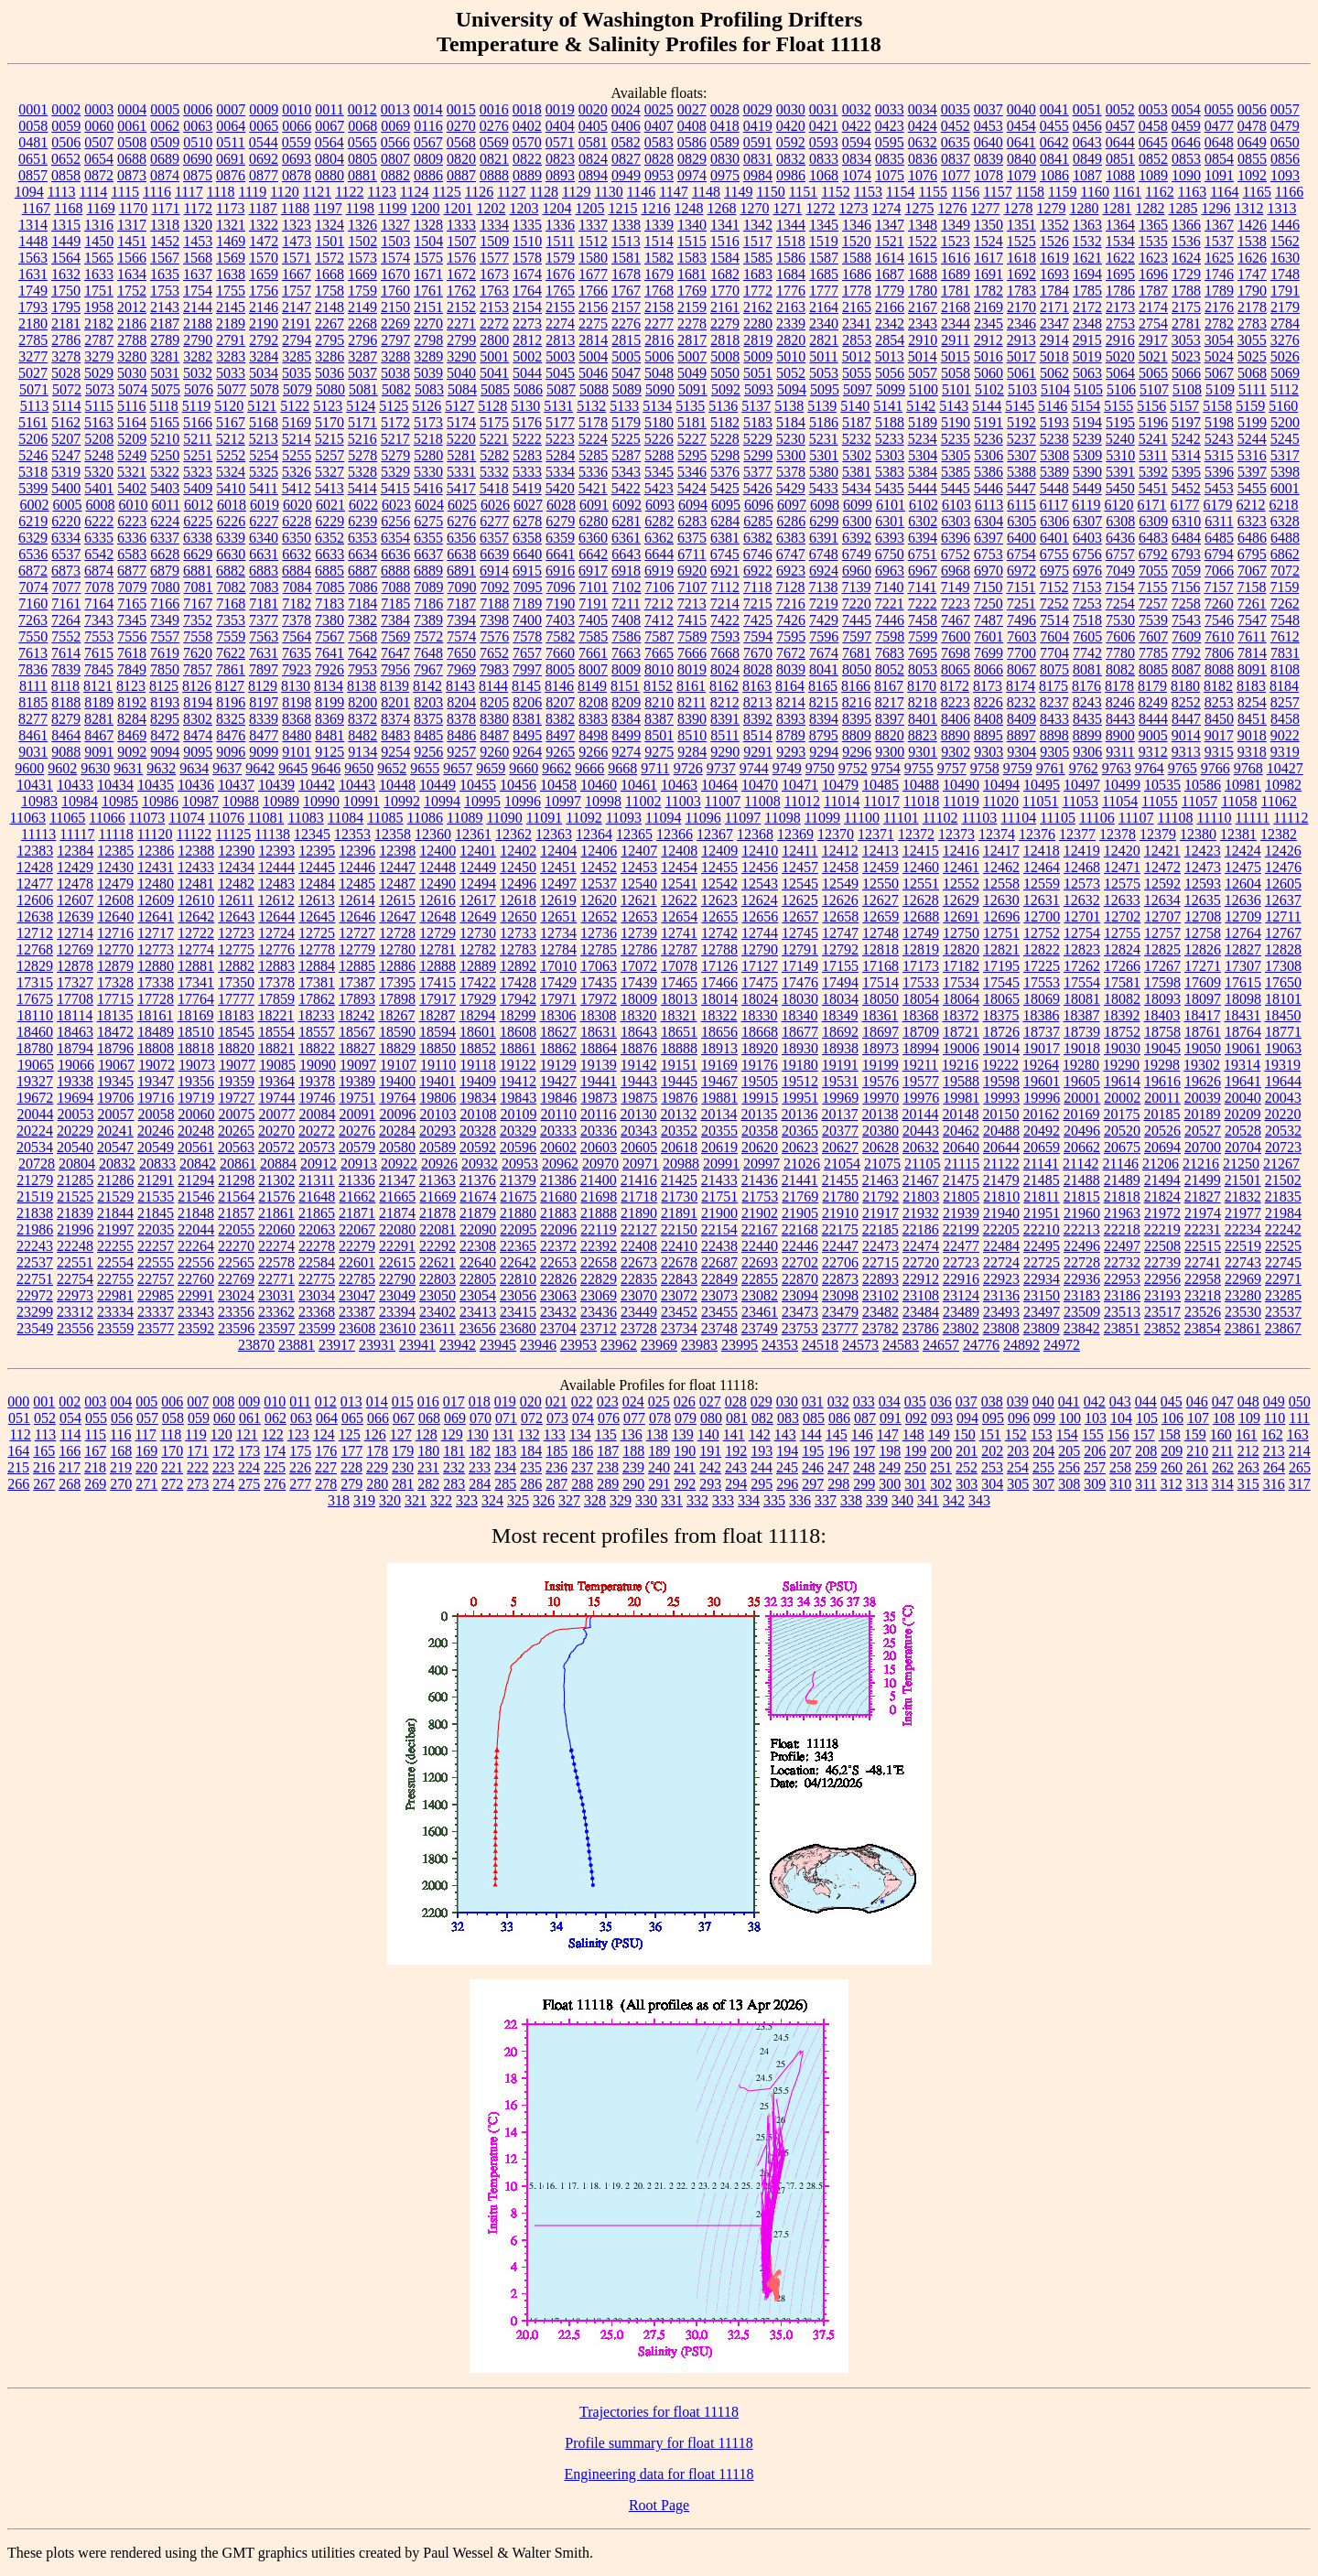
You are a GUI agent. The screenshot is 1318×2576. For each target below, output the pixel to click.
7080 (165, 587)
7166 (164, 603)
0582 (626, 142)
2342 (889, 323)
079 (686, 1418)
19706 (115, 1097)
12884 (316, 966)
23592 (196, 1328)
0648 (1219, 142)
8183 (1251, 686)
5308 (1054, 455)
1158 (1030, 191)
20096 (398, 1114)
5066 (1186, 373)
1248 (688, 208)
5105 (1088, 389)
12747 (840, 933)
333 (723, 1500)
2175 (1186, 307)
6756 (1087, 554)
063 (301, 1418)
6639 (494, 554)
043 (1120, 1401)
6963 (889, 570)
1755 (230, 290)
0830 (725, 159)
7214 (725, 603)
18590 (397, 1032)
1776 (790, 290)
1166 (1289, 191)
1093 (1285, 175)
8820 (889, 735)
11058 (1239, 801)
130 (478, 1434)
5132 (591, 406)
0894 (593, 175)
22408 (639, 1246)
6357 (494, 537)
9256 (428, 752)
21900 (719, 1213)
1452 (164, 241)
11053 (1080, 801)
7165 (131, 603)
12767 (1283, 933)
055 (96, 1418)
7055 (1153, 570)
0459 (1186, 126)
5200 (1285, 422)
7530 (1120, 620)
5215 (329, 439)
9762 (1083, 768)
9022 (1285, 735)
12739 (639, 933)
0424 (922, 126)
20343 (639, 1130)
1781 (955, 290)
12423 (1202, 850)
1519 (823, 241)
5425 (725, 488)
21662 (357, 1196)
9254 (395, 752)
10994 (442, 801)
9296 (856, 752)
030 (787, 1401)
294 (736, 1484)
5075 (165, 389)
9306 (1087, 752)
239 (633, 1467)
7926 (329, 669)
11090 (504, 817)
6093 (660, 504)
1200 (424, 208)
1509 (494, 241)
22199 (961, 1229)
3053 (1186, 340)
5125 (393, 406)
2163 (790, 307)
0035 (955, 109)
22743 (1243, 1262)
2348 (1087, 323)
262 (1223, 1467)
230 (403, 1467)
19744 (276, 1097)
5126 (426, 406)
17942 (518, 999)
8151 (625, 686)
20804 (77, 1163)
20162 (1040, 1114)
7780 (1120, 653)
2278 (692, 323)
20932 (479, 1163)
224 (249, 1467)
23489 (961, 1312)
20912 (318, 1163)
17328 (115, 982)
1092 (1252, 175)
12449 (477, 867)
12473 (1202, 867)
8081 (1087, 669)
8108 (1285, 669)
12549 (840, 883)
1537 (1219, 241)
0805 (362, 159)
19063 (1283, 1048)
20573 (316, 1147)
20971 (640, 1163)
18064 (961, 999)
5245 (1285, 439)
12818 (880, 949)
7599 (922, 636)
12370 (835, 834)
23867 (1283, 1328)
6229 (329, 521)
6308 (1120, 521)
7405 (593, 620)
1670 (395, 274)
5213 (263, 439)
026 (685, 1401)
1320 (197, 224)
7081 (198, 587)
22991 (196, 1295)
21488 (1082, 1180)
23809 (1041, 1328)
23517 (1162, 1312)
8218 (922, 702)
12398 (397, 850)
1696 (1153, 274)
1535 (1153, 241)
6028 (561, 504)
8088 (1219, 669)
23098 (840, 1295)
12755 (1122, 933)
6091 (594, 504)
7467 (955, 620)
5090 (660, 389)
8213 (757, 702)
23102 (880, 1295)
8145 (526, 686)
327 (569, 1500)
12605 (1283, 883)
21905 (800, 1213)
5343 (626, 472)
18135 (114, 1015)
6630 (230, 554)
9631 (128, 768)
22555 (155, 1262)
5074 (132, 389)
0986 (790, 175)
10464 (719, 784)
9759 (1017, 768)
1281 (1116, 208)
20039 (1202, 1097)
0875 (197, 175)
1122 (349, 191)
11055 (1159, 801)
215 (18, 1467)
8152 (658, 686)
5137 (756, 406)
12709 (1243, 916)
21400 (598, 1180)
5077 (231, 389)
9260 (494, 752)
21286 (115, 1180)
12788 (719, 949)
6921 (725, 570)
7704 (1054, 653)
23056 (518, 1295)
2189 (230, 323)
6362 (659, 537)
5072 (66, 389)
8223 (955, 702)
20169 (1081, 1114)
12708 (1202, 916)
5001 (494, 356)
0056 (1252, 109)
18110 (35, 1015)
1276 (952, 208)
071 (506, 1418)
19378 (316, 1081)
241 (685, 1467)
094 (967, 1418)
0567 (428, 142)
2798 (428, 340)
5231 (823, 439)
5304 (922, 455)
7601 (988, 636)
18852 (477, 1048)
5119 (196, 406)
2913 (1021, 340)
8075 (1054, 669)
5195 (1120, 422)
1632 (66, 274)
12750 (961, 933)
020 (531, 1401)
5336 (593, 472)
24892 (1021, 1345)
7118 (757, 587)
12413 (880, 850)
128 (427, 1434)
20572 (276, 1147)
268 (70, 1484)
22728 (1082, 1262)
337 (826, 1500)
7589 (692, 636)
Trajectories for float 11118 (659, 2412)
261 (1197, 1467)
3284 (263, 356)
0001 (33, 109)
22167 (759, 1229)
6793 (1186, 554)
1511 (560, 241)
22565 (236, 1262)
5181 (692, 422)
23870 (256, 1345)
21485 (1041, 1180)
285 (505, 1484)
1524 (988, 241)
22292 (437, 1246)
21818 (1122, 1196)
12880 (155, 966)
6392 (856, 537)
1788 (1186, 290)
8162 (724, 686)
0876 (230, 175)
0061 (131, 126)
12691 (961, 916)
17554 (1082, 982)
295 (761, 1484)
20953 (520, 1163)
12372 (916, 834)
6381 (725, 537)
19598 (1001, 1081)
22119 (598, 1229)
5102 (989, 389)
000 (18, 1401)
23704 (558, 1328)
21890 (639, 1213)
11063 (28, 817)
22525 (1283, 1246)
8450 (1219, 719)
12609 (155, 900)
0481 (33, 142)
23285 (1283, 1295)
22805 (477, 1279)
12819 (920, 949)
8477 (263, 735)
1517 (757, 241)
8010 (659, 669)
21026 (801, 1163)
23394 (397, 1312)
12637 (1283, 900)
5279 (395, 455)
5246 (33, 455)
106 (1172, 1418)
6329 (33, 537)
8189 (98, 702)
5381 (856, 472)
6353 (362, 537)
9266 (593, 752)
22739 (1162, 1262)
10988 (240, 801)
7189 (527, 603)
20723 (1283, 1147)
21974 (1202, 1213)
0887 (461, 175)
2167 (922, 307)
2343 (922, 323)
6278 (527, 521)
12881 (196, 966)
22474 (920, 1246)
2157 (626, 307)
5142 (920, 406)
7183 (329, 603)
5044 (527, 373)
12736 (598, 933)
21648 (316, 1196)
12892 (518, 966)
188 (633, 1451)
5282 (494, 455)
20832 (117, 1163)
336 (800, 1500)
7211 (625, 603)
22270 (236, 1246)
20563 (236, 1147)
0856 (1285, 159)
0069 (395, 126)
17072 (639, 966)
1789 (1219, 290)
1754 (197, 290)
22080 (397, 1229)
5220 (461, 439)
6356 (461, 537)
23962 (618, 1345)
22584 (316, 1262)
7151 (1020, 587)
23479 (840, 1312)
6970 (988, 570)
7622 (230, 653)
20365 (800, 1130)
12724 (276, 933)
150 (965, 1434)
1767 (626, 290)
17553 (1041, 982)
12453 (639, 867)
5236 (988, 439)
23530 (1243, 1312)
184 (531, 1451)
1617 (988, 257)
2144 (197, 307)
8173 (987, 686)
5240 (1120, 439)
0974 (692, 175)
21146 (1121, 1163)
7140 (888, 587)
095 (993, 1418)
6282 (659, 521)
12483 (276, 883)
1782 (988, 290)
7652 (494, 653)
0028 (725, 109)
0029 (757, 109)
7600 (955, 636)
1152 (835, 191)
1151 (803, 191)
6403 (1087, 537)
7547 (1252, 620)
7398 (494, 620)
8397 (889, 719)
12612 (276, 900)
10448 (397, 784)
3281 (164, 356)
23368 (316, 1312)
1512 (593, 241)
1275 (919, 208)
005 (146, 1401)
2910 (922, 340)
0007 (230, 109)
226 (300, 1467)
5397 (1252, 472)
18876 (639, 1048)
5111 (1252, 389)
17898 (397, 999)
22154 (719, 1229)
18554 (276, 1032)
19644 (1283, 1081)
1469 (230, 241)
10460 (598, 784)
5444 (922, 488)
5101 (956, 389)
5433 (823, 488)
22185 (880, 1229)
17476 (800, 982)
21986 (34, 1229)
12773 (155, 949)
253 (992, 1467)
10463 (679, 784)
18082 (1122, 999)
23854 (1202, 1328)
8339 (263, 719)
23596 (236, 1328)
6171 (1152, 504)
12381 (1238, 834)
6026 (495, 504)
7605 (1087, 636)
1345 (823, 224)
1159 (1062, 191)
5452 (1186, 488)
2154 (527, 307)
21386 (558, 1180)
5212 (230, 439)
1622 (1120, 257)
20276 (357, 1130)
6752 (955, 554)
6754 (1021, 554)
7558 (197, 636)
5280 (428, 455)
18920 (759, 1048)
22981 (115, 1295)
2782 (1219, 323)
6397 (988, 537)
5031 (164, 373)
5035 (296, 373)
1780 (922, 290)
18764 (1243, 1032)
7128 (790, 587)
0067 (329, 126)
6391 (823, 537)
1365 (1153, 224)
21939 (961, 1213)
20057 (116, 1114)
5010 (790, 356)
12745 (800, 933)
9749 (787, 768)
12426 (1283, 850)
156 (1118, 1434)
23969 (659, 1345)
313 (1197, 1484)
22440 (759, 1246)
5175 (494, 422)
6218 (1284, 504)
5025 (1252, 356)
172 (223, 1451)
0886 (428, 175)
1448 (33, 241)
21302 (276, 1180)
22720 (920, 1262)
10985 (120, 801)
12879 (115, 966)
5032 (197, 373)
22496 (1082, 1246)
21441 (800, 1180)
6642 (593, 554)
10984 (79, 801)
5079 (297, 389)
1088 (1120, 175)
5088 (594, 389)
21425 (679, 1180)
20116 (598, 1114)
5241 (1153, 439)
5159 (1250, 406)
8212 (725, 702)
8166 (855, 686)
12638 (34, 916)
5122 (294, 406)
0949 (626, 175)
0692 (263, 159)
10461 (639, 784)
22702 (800, 1262)
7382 (362, 620)
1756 (263, 290)
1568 (197, 257)
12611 (236, 900)
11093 (624, 817)
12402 (518, 850)
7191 (593, 603)
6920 (692, 570)
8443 (1120, 719)
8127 (229, 686)
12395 (316, 850)
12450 (518, 867)
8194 (197, 702)
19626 (1202, 1081)
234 (505, 1467)
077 (634, 1418)
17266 (1122, 966)
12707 (1162, 916)
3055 (1252, 340)
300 (890, 1484)
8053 (922, 669)
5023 (1186, 356)
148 (913, 1434)
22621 (437, 1262)
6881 (197, 570)
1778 (856, 290)
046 (1197, 1401)
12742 (719, 933)
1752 (131, 290)
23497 (1041, 1312)
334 (749, 1500)
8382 (560, 719)
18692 (840, 1032)
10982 (1283, 784)
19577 (920, 1081)
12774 (196, 949)
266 (18, 1484)
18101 (1283, 999)
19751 (357, 1097)
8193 (164, 702)
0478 (1252, 126)
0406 (626, 126)
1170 (133, 208)
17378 (276, 982)
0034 (922, 109)
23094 (800, 1295)
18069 (1041, 999)
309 (1095, 1484)
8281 (98, 719)
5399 (33, 488)
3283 (230, 356)
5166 (197, 422)
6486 (1252, 537)
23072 (679, 1295)
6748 (823, 554)
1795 (66, 307)
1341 (725, 224)
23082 (759, 1295)
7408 (626, 620)
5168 (263, 422)
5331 (461, 472)
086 (839, 1418)
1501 (329, 241)
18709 (920, 1032)
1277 (984, 208)
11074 (186, 817)
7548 (1285, 620)
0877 (263, 175)
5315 (1219, 455)
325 (518, 1500)
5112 (1284, 389)
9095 (197, 752)
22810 (518, 1279)
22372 (558, 1246)
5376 (725, 472)
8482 (362, 735)
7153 (1086, 587)
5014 (922, 356)
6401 (1054, 537)
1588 (856, 257)
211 (1222, 1451)
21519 (34, 1196)
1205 (589, 208)
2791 (230, 340)
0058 (33, 126)
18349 (839, 1015)
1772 (757, 290)
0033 (889, 109)
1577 (494, 257)
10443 (357, 784)
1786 (1120, 290)
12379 (1158, 834)
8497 (560, 735)
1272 (820, 208)
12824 (1122, 949)
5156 (1151, 406)
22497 (1122, 1246)
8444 (1153, 719)
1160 (1095, 191)
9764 (1149, 768)
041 (1069, 1401)
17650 (1283, 982)
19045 (1162, 1048)
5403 (164, 488)
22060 (276, 1229)
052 (45, 1418)
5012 (856, 356)
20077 (277, 1114)
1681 (692, 274)
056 (122, 1418)
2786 (66, 340)
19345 (115, 1081)
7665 (659, 653)
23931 (377, 1345)
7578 (527, 636)
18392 (1121, 1015)
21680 (558, 1196)
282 (428, 1484)
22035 (155, 1229)
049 (1274, 1401)
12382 (1278, 834)
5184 (790, 422)
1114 (93, 191)
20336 (598, 1130)
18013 (679, 999)
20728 (36, 1163)
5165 (164, 422)
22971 (1283, 1279)
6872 (33, 570)
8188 (66, 702)
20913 (358, 1163)
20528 (1243, 1130)
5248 (98, 455)
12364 (594, 834)
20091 (358, 1114)
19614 (1122, 1081)
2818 (725, 340)
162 (1272, 1434)
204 (1043, 1451)
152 (1016, 1434)
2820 (790, 340)
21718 (639, 1196)
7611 (1251, 636)
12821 (1001, 949)
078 (660, 1418)
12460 (920, 867)
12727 (357, 933)
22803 (437, 1279)
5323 (197, 472)
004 (121, 1401)
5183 (757, 422)
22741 (1202, 1262)
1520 (856, 241)
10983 (39, 801)
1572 (329, 257)
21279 (34, 1180)
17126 (719, 966)
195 (813, 1451)
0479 (1285, 126)
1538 (1252, 241)
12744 (759, 933)
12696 (1001, 916)
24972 (1061, 1345)
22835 (639, 1279)
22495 (1041, 1246)
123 (298, 1434)
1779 (889, 290)
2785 (33, 340)
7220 (856, 603)
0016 (494, 109)
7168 (230, 603)
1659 (263, 274)
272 (172, 1484)
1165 (1257, 191)
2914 (1054, 340)
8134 (328, 686)
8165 (822, 686)
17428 (518, 982)
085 (814, 1418)
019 (505, 1401)
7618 (131, 653)
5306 (988, 455)
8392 (757, 719)
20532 (1283, 1130)
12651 (558, 916)
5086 (528, 389)
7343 (98, 620)
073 (557, 1418)
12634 (1162, 900)
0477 (1219, 126)
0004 (131, 109)
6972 (1021, 570)
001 (44, 1401)
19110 (438, 1064)
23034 (316, 1295)
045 (1172, 1401)
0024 (626, 109)
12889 (477, 966)
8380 (494, 719)
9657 (457, 768)
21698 (598, 1196)
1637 (197, 274)
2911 (955, 340)
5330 (428, 472)
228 (351, 1467)
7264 (66, 620)
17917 (437, 999)
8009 (626, 669)
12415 (920, 850)
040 (1043, 1401)
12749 (920, 933)
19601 (1041, 1081)
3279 (98, 356)
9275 (659, 752)
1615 (922, 257)
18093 (1162, 999)
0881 (362, 175)
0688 (131, 159)
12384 (75, 850)
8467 (98, 735)
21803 (920, 1196)
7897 (263, 669)
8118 (65, 686)
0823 (560, 159)
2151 (428, 307)
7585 (593, 636)
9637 (227, 768)
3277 (33, 356)
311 (1145, 1484)
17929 (477, 999)
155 (1093, 1434)
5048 (659, 373)
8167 (888, 686)
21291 (155, 1180)
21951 (1041, 1213)
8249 (1153, 702)
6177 (1185, 504)
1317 (131, 224)
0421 (823, 126)
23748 (719, 1328)
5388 (1021, 472)
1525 (1021, 241)
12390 (236, 850)
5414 (362, 488)
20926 (439, 1163)
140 (708, 1434)
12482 (236, 883)
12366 (674, 834)
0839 (988, 159)
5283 (527, 455)
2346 (1021, 323)
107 (1198, 1418)
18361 (879, 1015)
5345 (659, 472)
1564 (66, 257)
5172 (395, 422)
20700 (1202, 1147)
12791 (800, 949)
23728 (639, 1328)
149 (939, 1434)
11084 (345, 817)
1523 (955, 241)
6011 (165, 504)
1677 (593, 274)
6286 (790, 521)
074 (583, 1418)
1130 (608, 191)
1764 (527, 290)
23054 (477, 1295)
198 (890, 1451)
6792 (1153, 554)
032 (838, 1401)
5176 (527, 422)
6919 (659, 570)
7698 (955, 653)
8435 (1087, 719)
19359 (236, 1081)
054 (70, 1418)
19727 (236, 1097)
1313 (1281, 208)
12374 (996, 834)
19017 (1041, 1048)
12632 (1082, 900)
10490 (961, 784)
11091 (544, 817)
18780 (34, 1048)
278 (326, 1484)
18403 (1161, 1015)
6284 (725, 521)
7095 (528, 587)
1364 (1120, 224)
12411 (799, 850)
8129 (262, 686)
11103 (980, 817)
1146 (641, 191)
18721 (961, 1032)
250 (915, 1467)
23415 (518, 1312)
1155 (932, 191)
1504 (428, 241)
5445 (955, 488)
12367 (715, 834)
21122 (1001, 1163)
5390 (1087, 472)
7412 (659, 620)
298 (838, 1484)
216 (44, 1467)
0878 (296, 175)
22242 (1283, 1229)
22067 (357, 1229)
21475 (961, 1180)
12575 (1122, 883)
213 (1274, 1451)
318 (339, 1500)
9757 (952, 768)
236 (556, 1467)
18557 (316, 1032)
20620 (759, 1147)
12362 (513, 834)
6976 (1087, 570)
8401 (922, 719)
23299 (34, 1312)
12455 (719, 867)
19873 (598, 1097)
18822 (316, 1048)
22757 (155, 1279)
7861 (230, 669)
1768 (659, 290)
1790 (1252, 290)
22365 (518, 1246)
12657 (800, 916)
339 (877, 1500)
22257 (155, 1246)
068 (429, 1418)
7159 (1284, 587)
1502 (362, 241)
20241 (115, 1130)
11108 (1176, 817)
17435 (598, 982)
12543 (759, 883)
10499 (1122, 784)
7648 (428, 653)
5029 (98, 373)
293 (710, 1484)
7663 (626, 653)
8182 (1218, 686)
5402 (131, 488)
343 (979, 1500)
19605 (1082, 1081)
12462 (1001, 867)
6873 (66, 570)
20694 (1162, 1147)
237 (582, 1467)
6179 (1218, 504)
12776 (276, 949)
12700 (1041, 916)
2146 (263, 307)
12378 (1117, 834)
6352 (329, 537)
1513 (626, 241)
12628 (920, 900)
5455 (1252, 488)
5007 (692, 356)
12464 (1041, 867)
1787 (1153, 290)
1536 (1186, 241)
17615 (1243, 982)
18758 (1162, 1032)
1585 (757, 257)
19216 (960, 1064)
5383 (889, 472)
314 (1223, 1484)
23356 (236, 1312)
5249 (131, 455)
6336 (131, 537)
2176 (1219, 307)
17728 (155, 999)
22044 (196, 1229)
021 (556, 1401)
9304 (1021, 752)
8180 (1185, 686)
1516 (725, 241)
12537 (598, 883)
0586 (692, 142)
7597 (856, 636)
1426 (1252, 224)
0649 (1252, 142)
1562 (1285, 241)
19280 (1081, 1064)
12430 (115, 867)
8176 (1086, 686)
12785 (598, 949)
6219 (33, 521)
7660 (560, 653)
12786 (639, 949)
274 (223, 1484)
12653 (639, 916)
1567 (164, 257)
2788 (131, 340)
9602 (62, 768)
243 (736, 1467)
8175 (1053, 686)
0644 (1120, 142)
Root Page (659, 2505)
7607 (1153, 636)
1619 (1054, 257)
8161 (691, 686)
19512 (800, 1081)
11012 (802, 801)
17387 (357, 982)
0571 (560, 142)
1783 (1021, 290)
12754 (1082, 933)
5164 (131, 422)
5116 (131, 406)
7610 (1219, 636)
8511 (724, 735)
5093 (758, 389)
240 (659, 1467)
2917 (1153, 340)
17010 (558, 966)
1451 (131, 241)
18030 (800, 999)
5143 (953, 406)
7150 (987, 587)
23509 (1082, 1312)
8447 (1186, 719)
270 (121, 1484)
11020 (1001, 801)
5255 (296, 455)
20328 (477, 1130)
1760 (395, 290)
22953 (1122, 1279)
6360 (593, 537)
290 (633, 1484)
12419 (1082, 850)
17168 (880, 966)
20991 (721, 1163)
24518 (820, 1345)
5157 (1184, 406)
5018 (1054, 356)
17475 (759, 982)
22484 (1001, 1246)
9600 (29, 768)
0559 (296, 142)
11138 (272, 834)
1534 (1120, 241)
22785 (357, 1279)
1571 (296, 257)
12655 (719, 916)
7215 (757, 603)
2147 (296, 307)
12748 (880, 933)
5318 (33, 472)
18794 (75, 1048)
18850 (437, 1048)
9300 (889, 752)
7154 (1119, 587)
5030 (131, 373)
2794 (296, 340)
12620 (598, 900)
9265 (560, 752)
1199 (392, 208)
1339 (659, 224)
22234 (1243, 1229)
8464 (66, 735)
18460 (34, 1032)
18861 (518, 1048)
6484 (1186, 537)
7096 (561, 587)
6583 (131, 554)
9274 (626, 752)
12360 (433, 834)
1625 (1219, 257)
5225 (626, 439)
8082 (1120, 669)
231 (428, 1467)
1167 (36, 208)
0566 (395, 142)
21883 (558, 1213)
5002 (527, 356)
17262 (1082, 966)
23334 (115, 1312)
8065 (955, 669)
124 (324, 1434)
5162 (66, 422)
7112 (725, 587)
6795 (1252, 554)
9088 (66, 752)
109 (1249, 1418)
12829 (34, 966)
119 (195, 1434)
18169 (195, 1015)
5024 (1219, 356)
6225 (197, 521)
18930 (800, 1048)
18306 (557, 1015)
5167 (230, 422)
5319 (66, 472)
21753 (759, 1196)
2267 (329, 323)
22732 (1122, 1262)
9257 (461, 752)
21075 (882, 1163)
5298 (725, 455)
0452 (955, 126)
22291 (397, 1246)
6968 (955, 570)
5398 (1285, 472)
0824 (593, 159)
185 (556, 1451)
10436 (196, 784)
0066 (296, 126)
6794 (1219, 554)
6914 (494, 570)
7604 (1054, 636)
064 (327, 1418)
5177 (560, 422)
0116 (428, 126)
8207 (560, 702)
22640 (477, 1262)
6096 (758, 504)
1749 (33, 290)
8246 (1120, 702)
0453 (988, 126)
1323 (296, 224)
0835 (889, 159)
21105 (922, 1163)
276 (275, 1484)
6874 (98, 570)
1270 (754, 208)
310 (1120, 1484)
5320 (98, 472)
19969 (840, 1097)
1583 (692, 257)
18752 (1122, 1032)
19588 (961, 1081)
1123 (382, 191)
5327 (329, 472)
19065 (35, 1064)
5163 (98, 422)
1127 (511, 191)
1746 (1219, 274)
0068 (362, 126)
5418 (494, 488)
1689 (955, 274)
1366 (1186, 224)
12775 (236, 949)
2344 (955, 323)
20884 (278, 1163)
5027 (33, 373)
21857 (236, 1213)
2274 (560, 323)
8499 (626, 735)
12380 (1198, 834)
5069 (1285, 373)
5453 (1219, 488)
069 (455, 1418)
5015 (955, 356)
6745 (725, 554)
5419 (527, 488)
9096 (230, 752)
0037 (988, 109)
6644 (659, 554)
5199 (1252, 422)
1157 (997, 191)
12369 (795, 834)
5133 (624, 406)
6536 (33, 554)
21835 (1283, 1196)
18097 (1202, 999)
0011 (329, 109)
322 (441, 1500)
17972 (598, 999)
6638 (461, 554)
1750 (66, 290)
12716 (115, 933)
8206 (527, 702)
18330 (758, 1015)
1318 (164, 224)
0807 (395, 159)
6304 (988, 521)
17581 (1122, 982)
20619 (719, 1147)
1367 (1219, 224)
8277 (33, 719)
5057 (922, 373)
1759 (362, 290)
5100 (923, 389)
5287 (626, 455)
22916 (961, 1279)
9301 (922, 752)
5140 (855, 406)
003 (95, 1401)
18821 (276, 1048)
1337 (593, 224)
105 (1147, 1418)
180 (428, 1451)
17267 (1162, 966)
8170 (921, 686)
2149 (362, 307)
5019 (1087, 356)
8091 (1252, 669)
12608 (115, 900)
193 (761, 1451)
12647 (397, 916)
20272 (316, 1130)
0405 (593, 126)
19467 (719, 1081)
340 (902, 1500)
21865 (316, 1213)
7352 (197, 620)
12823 (1082, 949)
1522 (922, 241)
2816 (659, 340)
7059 (1186, 570)
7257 (1153, 603)
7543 (1186, 620)
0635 (955, 142)
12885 (357, 966)
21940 (1001, 1213)
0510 (197, 142)
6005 (66, 504)
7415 (692, 620)
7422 (725, 620)
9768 (1248, 768)
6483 (1153, 537)
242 (710, 1467)
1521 (889, 241)
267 (44, 1484)
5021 (1153, 356)
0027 (692, 109)
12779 (357, 949)
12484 (316, 883)
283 (454, 1484)
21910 (840, 1213)
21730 (679, 1196)
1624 (1186, 257)
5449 (1087, 488)
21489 (1122, 1180)
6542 (98, 554)
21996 (75, 1229)
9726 (688, 768)
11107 (1136, 817)
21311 (316, 1180)
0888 (494, 175)
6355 (428, 537)
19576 (880, 1081)
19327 (34, 1081)
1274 (886, 208)
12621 (639, 900)
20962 (560, 1163)
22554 (115, 1262)
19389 (357, 1081)
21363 (437, 1180)
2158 (659, 307)
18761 (1202, 1032)
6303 (955, 521)
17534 (961, 982)
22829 (598, 1279)
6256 (395, 521)
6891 (461, 570)
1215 (622, 208)
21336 (357, 1180)
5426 (757, 488)
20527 (1202, 1130)
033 (864, 1401)
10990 (321, 801)
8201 (395, 702)
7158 (1251, 587)
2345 (988, 323)
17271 (1202, 966)
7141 (921, 587)
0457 (1120, 126)
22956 (1162, 1279)
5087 (561, 389)
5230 (790, 439)
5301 (823, 455)
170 (172, 1451)
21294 (196, 1180)
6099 (857, 504)
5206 (33, 439)
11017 (881, 801)
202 (992, 1451)
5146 (1052, 406)
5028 (66, 373)
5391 (1120, 472)
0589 (725, 142)
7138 (822, 587)
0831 (757, 159)
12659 (880, 916)
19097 (358, 1064)
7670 (757, 653)
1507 (461, 241)
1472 (263, 241)
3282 (197, 356)
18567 (357, 1032)
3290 (461, 356)
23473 (800, 1312)
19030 (1122, 1048)
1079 (1021, 175)
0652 (66, 159)
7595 (790, 636)
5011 (823, 356)
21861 (276, 1213)
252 (967, 1467)
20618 (679, 1147)
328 (595, 1500)
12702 (1122, 916)
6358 (527, 537)
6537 (66, 554)
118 (170, 1434)
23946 (538, 1345)
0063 (197, 126)
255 (1043, 1467)
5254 (263, 455)
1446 (1285, 224)
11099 (822, 817)
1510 (527, 241)
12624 (759, 900)
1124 (414, 191)
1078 (988, 175)
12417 (1001, 850)
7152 (1053, 587)
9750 (820, 768)
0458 (1153, 126)
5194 (1087, 422)
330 (646, 1500)
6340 (263, 537)
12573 (1082, 883)
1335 (527, 224)
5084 (462, 389)
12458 (840, 867)
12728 (397, 933)
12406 (598, 850)
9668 (622, 768)
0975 (725, 175)
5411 (263, 488)
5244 (1252, 439)
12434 (236, 867)
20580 (397, 1147)
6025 (462, 504)
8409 (1021, 719)
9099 (263, 752)
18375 (1000, 1015)
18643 (639, 1032)
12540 (639, 883)
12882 (236, 966)
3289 (428, 356)
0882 (395, 175)
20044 (35, 1114)
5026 (1285, 356)
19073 (196, 1064)
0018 (527, 109)
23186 (1122, 1295)
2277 (659, 323)
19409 (477, 1081)
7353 (230, 620)
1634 (131, 274)
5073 (99, 389)
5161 (33, 422)
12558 (1001, 883)
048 (1248, 1401)
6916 (560, 570)
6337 (164, 537)
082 (762, 1418)
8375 (428, 719)
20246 (155, 1130)
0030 (790, 109)
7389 (428, 620)
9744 (754, 768)
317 (1300, 1484)
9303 (988, 752)
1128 (544, 191)
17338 (155, 982)
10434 (115, 784)
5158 (1217, 406)
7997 (527, 669)
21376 (477, 1180)
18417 (1201, 1015)
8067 (1021, 669)
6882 (230, 570)
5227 (692, 439)
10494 (1001, 784)
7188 (494, 603)
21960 (1082, 1213)
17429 (558, 982)
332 (697, 1500)
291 (659, 1484)
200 (941, 1451)
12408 (679, 850)
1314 (33, 224)
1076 (922, 175)
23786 (920, 1328)
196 (838, 1451)
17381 (316, 982)
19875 (639, 1097)
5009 (757, 356)
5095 (824, 389)
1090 (1186, 175)
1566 (131, 257)
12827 (1243, 949)
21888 (598, 1213)
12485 (357, 883)
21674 (477, 1196)
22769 (236, 1279)
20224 (34, 1130)
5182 (725, 422)
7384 (395, 620)
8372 (362, 719)
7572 (428, 636)
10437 (236, 784)
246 (813, 1467)
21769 (800, 1196)
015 (403, 1401)
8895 (988, 735)
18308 (597, 1015)
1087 (1087, 175)
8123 (131, 686)
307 (1043, 1484)
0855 (1252, 159)
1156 (965, 191)
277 (300, 1484)
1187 (262, 208)
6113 (989, 504)
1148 (706, 191)
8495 (527, 735)
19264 (1040, 1064)
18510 (196, 1032)
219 (121, 1467)
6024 (429, 504)
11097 (743, 817)
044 (1146, 1401)
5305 (955, 455)
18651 (679, 1032)
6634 (362, 554)
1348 (922, 224)
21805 (961, 1196)
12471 (1122, 867)
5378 (790, 472)
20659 (1041, 1147)
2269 (395, 323)
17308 (1283, 966)
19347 (155, 1081)
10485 (880, 784)
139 (683, 1434)
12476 (1283, 867)
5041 (494, 373)
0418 (725, 126)
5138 (789, 406)
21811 (1041, 1196)
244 (761, 1467)
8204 (461, 702)
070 (481, 1418)
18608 (518, 1032)
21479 (1001, 1180)
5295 (692, 455)
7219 (823, 603)
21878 (437, 1213)
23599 (316, 1328)
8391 (725, 719)
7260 (1219, 603)
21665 (397, 1196)
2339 (790, 323)
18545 (236, 1032)
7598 (889, 636)
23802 (961, 1328)
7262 (1285, 603)
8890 (955, 735)
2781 (1186, 323)
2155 (560, 307)
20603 (598, 1147)
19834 (477, 1097)
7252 (1054, 603)
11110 (1213, 817)
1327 (395, 224)
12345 (312, 834)
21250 (1241, 1163)
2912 (988, 340)
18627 (558, 1032)
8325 (230, 719)
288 (582, 1484)
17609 (1202, 982)
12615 (397, 900)
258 (1120, 1467)
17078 (679, 966)
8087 (1186, 669)
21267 (1281, 1163)
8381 (527, 719)
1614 (889, 257)
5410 (230, 488)
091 (891, 1418)
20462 (961, 1130)
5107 (1154, 389)
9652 (391, 768)
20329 (518, 1130)
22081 (437, 1229)
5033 (230, 373)
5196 (1153, 422)
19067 (116, 1064)
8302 (197, 719)
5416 (428, 488)
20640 (961, 1147)
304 (992, 1484)
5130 (525, 406)
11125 (233, 834)
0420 (790, 126)
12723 (236, 933)
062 (275, 1418)
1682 (725, 274)
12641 (155, 916)
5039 (428, 373)
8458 (1285, 719)
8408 (988, 719)
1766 (593, 290)
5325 (263, 472)
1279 (1050, 208)
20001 (1082, 1097)
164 (18, 1451)
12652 (598, 916)
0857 (33, 175)
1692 (1021, 274)
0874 (164, 175)
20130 (638, 1114)
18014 (719, 999)
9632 (161, 768)
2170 (1021, 307)
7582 (560, 636)
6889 (428, 570)
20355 (719, 1130)
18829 (397, 1048)
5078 (264, 389)
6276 (461, 521)
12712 (34, 933)
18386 (1040, 1015)
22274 (276, 1246)
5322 (164, 472)
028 (736, 1401)
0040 (1021, 109)
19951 (800, 1097)
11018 (921, 801)
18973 (880, 1048)
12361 (473, 834)
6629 (197, 554)
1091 (1219, 175)
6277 (494, 521)
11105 (1057, 817)
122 (273, 1434)
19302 (1201, 1064)
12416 (961, 850)
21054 (842, 1163)
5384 (922, 472)
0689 (164, 159)
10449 (437, 784)
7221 (889, 603)
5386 (988, 472)
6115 (1021, 504)
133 (555, 1434)
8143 (460, 686)
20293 (437, 1130)
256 (1069, 1467)
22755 (115, 1279)
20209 (1242, 1114)
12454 (679, 867)
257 (1095, 1467)
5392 (1153, 472)
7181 (263, 603)
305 (1018, 1484)
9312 (1153, 752)
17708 (75, 999)
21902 (759, 1213)
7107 (693, 587)
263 (1248, 1467)
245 (787, 1467)
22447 (840, 1246)
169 (146, 1451)
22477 (961, 1246)
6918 (626, 570)
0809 (428, 159)
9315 (1219, 752)
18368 (920, 1015)
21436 (759, 1180)
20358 (759, 1130)
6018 (231, 504)
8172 (954, 686)
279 (351, 1484)
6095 (725, 504)
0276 (494, 126)
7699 (988, 653)
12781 (437, 949)
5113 (34, 406)
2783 (1252, 323)
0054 (1186, 109)
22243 (34, 1246)
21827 (1202, 1196)
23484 (920, 1312)
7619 (164, 653)
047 (1223, 1401)
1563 (33, 257)
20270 (276, 1130)
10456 (518, 784)
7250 (988, 603)
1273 (853, 208)
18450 (1282, 1015)
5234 (922, 439)
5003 (560, 356)
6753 (988, 554)
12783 (518, 949)
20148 (960, 1114)
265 (1300, 1467)
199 (915, 1451)
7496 (1021, 620)
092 (916, 1418)
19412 (518, 1081)
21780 (840, 1196)
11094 (663, 817)
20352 (679, 1130)
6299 (823, 521)
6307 (1087, 521)
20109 (519, 1114)
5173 (428, 422)
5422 (626, 488)
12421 (1162, 850)
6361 (626, 537)
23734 (679, 1328)
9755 (919, 768)
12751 (1001, 933)
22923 (1001, 1279)
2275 (593, 323)
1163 (1192, 191)
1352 (1054, 224)
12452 (598, 867)
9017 (1219, 735)
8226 (988, 702)
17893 (357, 999)
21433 (719, 1180)
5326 (296, 472)
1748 (1285, 274)
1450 (98, 241)
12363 (553, 834)
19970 (880, 1097)
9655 (424, 768)
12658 (840, 916)
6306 (1054, 521)
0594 (856, 142)
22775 (316, 1279)
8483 (395, 735)
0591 (757, 142)
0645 (1153, 142)
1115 (125, 191)
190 (685, 1451)
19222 (1000, 1064)
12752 (1041, 933)
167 (95, 1451)
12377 (1077, 834)
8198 (296, 702)
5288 (659, 455)
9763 (1116, 768)
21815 (1082, 1196)
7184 (362, 603)
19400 (397, 1081)
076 (609, 1418)
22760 (196, 1279)
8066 (988, 669)
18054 (920, 999)
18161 (154, 1015)
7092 (495, 587)
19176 (759, 1064)
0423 (889, 126)
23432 (558, 1312)
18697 (880, 1032)
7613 (33, 653)
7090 (462, 587)
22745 (1283, 1262)
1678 (626, 274)
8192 (131, 702)
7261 (1252, 603)
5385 (955, 472)
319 (364, 1500)
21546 (196, 1196)
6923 (790, 570)
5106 (1121, 389)
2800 (494, 340)
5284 (560, 455)
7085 (330, 587)
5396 (1219, 472)
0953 (659, 175)
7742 (1087, 653)
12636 (1243, 900)
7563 (263, 636)
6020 (297, 504)
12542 (719, 883)
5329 (395, 472)
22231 (1202, 1229)
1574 (395, 257)
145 (837, 1434)
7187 (461, 603)
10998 (603, 801)
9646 (325, 768)
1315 (66, 224)
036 (941, 1401)
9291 (757, 752)
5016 (988, 356)
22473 (880, 1246)
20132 (678, 1114)
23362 (276, 1312)
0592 (790, 142)
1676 (560, 274)
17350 (236, 982)
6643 (626, 554)
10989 (281, 801)
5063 (1087, 373)
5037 (362, 373)
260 (1172, 1467)
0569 (494, 142)
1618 (1021, 257)
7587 (659, 636)
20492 (1041, 1130)
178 (377, 1451)
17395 (397, 982)
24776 (981, 1345)
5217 (395, 439)
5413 (329, 488)
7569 (395, 636)
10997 (563, 801)
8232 (1021, 702)
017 (454, 1401)
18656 (719, 1032)
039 (1018, 1401)
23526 (1202, 1312)
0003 (98, 109)
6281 (626, 521)
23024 (236, 1295)
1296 (1215, 208)
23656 (477, 1328)
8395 (856, 719)
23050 (437, 1295)
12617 (477, 900)
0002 (66, 109)
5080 (330, 389)
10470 (759, 784)
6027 (528, 504)
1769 (692, 290)
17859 (276, 999)
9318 (1252, 752)
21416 (639, 1180)
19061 (1243, 1048)
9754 (886, 768)
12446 (357, 867)
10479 (840, 784)
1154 (900, 191)
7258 (1186, 603)
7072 (1285, 570)
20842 (197, 1163)
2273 (527, 323)
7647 (395, 653)
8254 (1252, 702)
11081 (266, 817)
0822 (527, 159)
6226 (230, 521)
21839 (75, 1213)
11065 (67, 817)
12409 (719, 850)
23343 (196, 1312)
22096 (558, 1229)
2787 (98, 340)
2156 (593, 307)
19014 (1001, 1048)
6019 (264, 504)
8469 (131, 735)
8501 (659, 735)
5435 (889, 488)
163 (1298, 1434)
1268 (721, 208)
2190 (263, 323)
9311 (1120, 752)
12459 (880, 867)
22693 (759, 1262)
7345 (131, 620)
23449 (639, 1312)
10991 (361, 801)
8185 (33, 702)
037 (967, 1401)
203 (1018, 1451)
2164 (823, 307)
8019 (692, 669)
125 (350, 1434)
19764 (397, 1097)
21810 (1001, 1196)
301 (915, 1484)
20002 (1122, 1097)
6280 (593, 521)
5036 (329, 373)
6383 (790, 537)
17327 (75, 982)
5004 (593, 356)
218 (95, 1467)
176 (326, 1451)
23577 (155, 1328)
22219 (1162, 1229)
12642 (196, 916)
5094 (791, 389)
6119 (1086, 504)
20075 (237, 1114)
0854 (1219, 159)
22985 (155, 1295)
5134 (657, 406)
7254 (1120, 603)
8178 (1119, 686)
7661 (593, 653)
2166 (889, 307)
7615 (98, 653)
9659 (490, 768)
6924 (823, 570)
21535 (155, 1196)
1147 (673, 191)
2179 (1285, 307)
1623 (1153, 257)
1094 (29, 191)
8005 (560, 669)
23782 (880, 1328)
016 (428, 1401)
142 (760, 1434)
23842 (1082, 1328)
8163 (757, 686)
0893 (560, 175)
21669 (437, 1196)
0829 (692, 159)
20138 (879, 1114)
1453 (197, 241)
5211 (197, 439)
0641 (1021, 142)
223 (223, 1467)
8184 (1284, 686)
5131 (558, 406)
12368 (755, 834)
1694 (1087, 274)
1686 (856, 274)
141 (734, 1434)
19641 (1243, 1081)
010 (275, 1401)
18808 (155, 1048)
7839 (66, 669)
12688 (920, 916)
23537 (1283, 1312)
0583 (659, 142)
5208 (98, 439)
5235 (955, 439)
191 (710, 1451)
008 (223, 1401)
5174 (461, 422)
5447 (1021, 488)
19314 (1242, 1064)
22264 (196, 1246)
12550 (880, 883)
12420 (1122, 850)
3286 (329, 356)
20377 (840, 1130)
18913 (719, 1048)
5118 (163, 406)
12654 (679, 916)
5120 (228, 406)
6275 (428, 521)
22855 (759, 1279)
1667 (296, 274)
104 (1121, 1418)
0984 (757, 175)
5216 (362, 439)
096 (1019, 1418)
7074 (34, 587)
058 (173, 1418)
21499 (1202, 1180)
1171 (165, 208)
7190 (560, 603)
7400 (527, 620)
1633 (98, 274)
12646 (357, 916)
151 (990, 1434)
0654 (98, 159)
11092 (583, 817)
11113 (38, 834)
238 (608, 1467)
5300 (790, 455)
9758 (984, 768)
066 (378, 1418)
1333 (461, 224)
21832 (1243, 1196)
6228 (296, 521)
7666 (692, 653)
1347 (889, 224)
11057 (1199, 801)
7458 (922, 620)
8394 (823, 719)
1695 (1120, 274)
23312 (75, 1312)
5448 (1054, 488)
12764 (1243, 933)
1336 (560, 224)
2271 (461, 323)
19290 (1121, 1064)
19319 (1282, 1064)
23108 (920, 1295)
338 (851, 1500)
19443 (639, 1081)
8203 (428, 702)
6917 (593, 570)
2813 (560, 340)
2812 (527, 340)
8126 (196, 686)
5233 (889, 439)
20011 (1162, 1097)
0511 (230, 142)
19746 (316, 1097)
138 (657, 1434)
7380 (329, 620)
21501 (1243, 1180)
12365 (634, 834)
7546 (1219, 620)
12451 (558, 867)
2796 (362, 340)
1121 (317, 191)
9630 (95, 768)
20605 (639, 1147)
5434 (856, 488)
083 (788, 1418)
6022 (363, 504)
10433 (75, 784)
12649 (477, 916)
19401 (437, 1081)
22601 (357, 1262)
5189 (922, 422)
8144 (493, 686)
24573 (860, 1345)
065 (352, 1418)
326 (544, 1500)
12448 (437, 867)
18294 (477, 1015)
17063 (598, 966)
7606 (1120, 636)
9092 (131, 752)
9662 (556, 768)
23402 (437, 1312)
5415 (395, 488)
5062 (1054, 373)
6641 (560, 554)
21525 (75, 1196)
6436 (1120, 537)
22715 (880, 1262)
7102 (627, 587)
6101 (890, 504)
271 (146, 1484)
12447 (397, 867)
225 (275, 1467)
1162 (1159, 191)
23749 (759, 1328)
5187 (856, 422)
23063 (558, 1295)
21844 (115, 1213)
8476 (230, 735)
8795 (823, 735)
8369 (329, 719)
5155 (1118, 406)
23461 (759, 1312)
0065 (263, 126)
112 (19, 1434)
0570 (527, 142)
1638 (230, 274)
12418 (1041, 850)
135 (606, 1434)
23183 (1082, 1295)
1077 (955, 175)
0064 (230, 126)
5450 (1120, 488)
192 (736, 1451)
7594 (757, 636)
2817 (692, 340)
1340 (692, 224)
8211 (691, 702)
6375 (692, 537)
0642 (1054, 142)
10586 (1202, 784)
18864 (598, 1048)
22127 (639, 1229)
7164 (98, 603)
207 (1120, 1451)
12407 (639, 850)
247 (838, 1467)
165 (44, 1451)
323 (467, 1500)
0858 (66, 175)
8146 (559, 686)
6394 (922, 537)
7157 (1218, 587)
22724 (1001, 1262)
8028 (757, 669)
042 (1095, 1401)
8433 (1054, 719)
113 (45, 1434)
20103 (438, 1114)
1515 (692, 241)
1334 (494, 224)
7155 (1152, 587)
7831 (1285, 653)
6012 (198, 504)
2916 (1120, 340)
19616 (1162, 1081)
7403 (560, 620)
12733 (518, 933)
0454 (1021, 126)
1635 (164, 274)
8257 (1285, 702)
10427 (1285, 768)
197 (864, 1451)
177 (351, 1451)
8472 (164, 735)
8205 (494, 702)
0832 (790, 159)
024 (633, 1401)
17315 (34, 982)
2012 (131, 307)
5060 (988, 373)
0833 (823, 159)
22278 (316, 1246)
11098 (782, 817)
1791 (1285, 290)
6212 (1251, 504)
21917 (880, 1213)
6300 (856, 521)
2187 (164, 323)
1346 (856, 224)
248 (864, 1467)
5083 (429, 389)
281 (403, 1484)
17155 (840, 966)
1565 (98, 257)
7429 (823, 620)
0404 (560, 126)
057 (147, 1418)
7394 (461, 620)
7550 (33, 636)
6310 (1186, 521)
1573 (362, 257)
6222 (98, 521)
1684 (790, 274)
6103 (956, 504)
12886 (397, 966)
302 (941, 1484)
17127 (759, 966)
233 (480, 1467)
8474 (197, 735)
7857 (197, 669)
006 (172, 1401)
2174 (1153, 307)
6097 (791, 504)
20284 (397, 1130)
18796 (115, 1048)
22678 (679, 1262)
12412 (840, 850)
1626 (1252, 257)
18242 (356, 1015)
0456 (1087, 126)
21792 (880, 1196)
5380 (823, 472)
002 (70, 1401)
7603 (1021, 636)
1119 (253, 191)
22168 (800, 1229)
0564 (329, 142)
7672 (790, 653)
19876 (679, 1097)
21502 (1283, 1180)
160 (1221, 1434)
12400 (437, 850)
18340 (799, 1015)
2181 (66, 323)
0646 (1186, 142)
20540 (75, 1147)
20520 (1122, 1130)
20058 (156, 1114)
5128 (492, 406)
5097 (857, 389)
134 (580, 1434)
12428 (34, 867)
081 (737, 1418)
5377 (757, 472)
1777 (823, 290)
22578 (276, 1262)
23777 (840, 1328)
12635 (1202, 900)
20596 (518, 1147)
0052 (1120, 109)
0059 (66, 126)
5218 (428, 439)
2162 (757, 307)
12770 (115, 949)
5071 (34, 389)
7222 (922, 603)
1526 (1054, 241)
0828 (659, 159)
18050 (880, 999)
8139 (394, 686)
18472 (115, 1032)
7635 (296, 653)
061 (250, 1418)
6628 (164, 554)
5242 (1186, 439)
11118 (115, 834)
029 (761, 1401)
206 (1095, 1451)
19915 (759, 1097)
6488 (1285, 537)
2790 (197, 340)
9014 (1186, 735)
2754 (1153, 323)
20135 (758, 1114)
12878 (75, 966)
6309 (1153, 521)
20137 (839, 1114)
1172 (198, 208)
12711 (1283, 916)
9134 (362, 752)
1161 (1127, 191)
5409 (197, 488)
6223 (131, 521)
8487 (494, 735)
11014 (841, 801)
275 (249, 1484)
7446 (889, 620)
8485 (428, 735)
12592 (1162, 883)
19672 (34, 1097)
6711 (691, 554)
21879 (477, 1213)
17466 (719, 982)
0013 (395, 109)
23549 (34, 1328)
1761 (428, 290)
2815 (626, 340)
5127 (459, 406)
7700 (1021, 653)
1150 (770, 191)
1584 (725, 257)
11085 (385, 817)
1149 (738, 191)
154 (1067, 1434)
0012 (362, 109)
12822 (1041, 949)
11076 (226, 817)
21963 (1122, 1213)
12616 (437, 900)
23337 (155, 1312)
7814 (1252, 653)
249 (890, 1467)
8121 (98, 686)
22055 (236, 1229)
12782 (477, 949)
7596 (823, 636)
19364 (276, 1081)
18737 (1041, 1032)
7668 (725, 653)
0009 (263, 109)
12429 (75, 867)
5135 (690, 406)
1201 (457, 208)
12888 (437, 966)
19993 (1001, 1097)
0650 (1285, 142)
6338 (197, 537)
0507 (98, 142)
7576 (494, 636)
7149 (954, 587)
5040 (461, 373)
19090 (317, 1064)
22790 (397, 1279)
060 (224, 1418)
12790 (759, 949)
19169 (719, 1064)
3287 (362, 356)
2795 (329, 340)
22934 (1041, 1279)
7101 (594, 587)
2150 (395, 307)
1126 (479, 191)
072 (532, 1418)
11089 (464, 817)
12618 (518, 900)
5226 (659, 439)
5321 (131, 472)
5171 (362, 422)
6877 (131, 570)
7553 (98, 636)
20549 (155, 1147)
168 (121, 1451)
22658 (598, 1262)
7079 (132, 587)
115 (95, 1434)
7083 (264, 587)
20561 (196, 1147)
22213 (1082, 1229)
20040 (1243, 1097)
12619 (558, 900)
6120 (1119, 504)
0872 (98, 175)
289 (608, 1484)
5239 (1087, 439)
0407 (659, 126)
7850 (164, 669)
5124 (360, 406)
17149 (800, 966)
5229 (757, 439)
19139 (598, 1064)
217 (70, 1467)
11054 (1120, 801)
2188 (197, 323)
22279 (357, 1246)
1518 (790, 241)
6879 (164, 570)
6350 (296, 537)
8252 (1186, 702)
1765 (560, 290)
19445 (679, 1081)
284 (480, 1484)
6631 (263, 554)
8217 (889, 702)
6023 (396, 504)
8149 (592, 686)
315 (1248, 1484)
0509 (164, 142)
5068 (1252, 373)
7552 (66, 636)
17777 (236, 999)
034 (890, 1401)
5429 (790, 488)
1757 (296, 290)
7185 (395, 603)
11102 (940, 817)
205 (1069, 1451)
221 (172, 1467)
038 (992, 1401)
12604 (1243, 883)
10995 (482, 801)
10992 (402, 801)
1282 (1149, 208)
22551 (75, 1262)
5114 (66, 406)
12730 (477, 933)
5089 (627, 389)
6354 (395, 537)
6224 (164, 521)
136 (632, 1434)
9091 (98, 752)
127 (401, 1434)
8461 (33, 735)
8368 (296, 719)
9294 (823, 752)
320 (390, 1500)
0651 (33, 159)
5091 (693, 389)
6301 (889, 521)
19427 (558, 1081)
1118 (221, 191)
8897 (1021, 735)
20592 (477, 1147)
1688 (922, 274)
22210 (1041, 1229)
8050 (856, 669)
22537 (34, 1262)
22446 (800, 1246)
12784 (558, 949)
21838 (34, 1213)
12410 (759, 850)
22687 (719, 1262)
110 (1274, 1418)
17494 (840, 982)
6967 (922, 570)
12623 (719, 900)
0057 (1285, 109)
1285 (1182, 208)
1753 (164, 290)
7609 (1186, 636)
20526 (1162, 1130)
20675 (1122, 1147)
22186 (920, 1229)
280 (377, 1484)
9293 (790, 752)
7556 (131, 636)
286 (531, 1484)
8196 (230, 702)
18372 (960, 1015)
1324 (329, 224)
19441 (598, 1081)
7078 (99, 587)
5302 (856, 455)
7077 (66, 587)
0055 (1219, 109)
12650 (518, 916)
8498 (593, 735)
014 (377, 1401)
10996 (522, 801)
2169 (988, 307)
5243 (1219, 439)
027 (710, 1401)
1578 (527, 257)
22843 (679, 1279)
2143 (164, 307)
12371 (876, 834)
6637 (428, 554)
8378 (461, 719)
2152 (461, 307)
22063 (316, 1229)
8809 (856, 735)
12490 (437, 883)
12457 (800, 867)
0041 (1054, 109)
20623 (800, 1147)
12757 (1162, 933)
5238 (1054, 439)
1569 (230, 257)
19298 (1161, 1064)
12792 (840, 949)
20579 (357, 1147)
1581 (626, 257)
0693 (296, 159)
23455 (719, 1312)
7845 (98, 669)
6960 (856, 570)
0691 (230, 159)
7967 (428, 669)
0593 (823, 142)
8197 (263, 702)
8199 (329, 702)
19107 (398, 1064)
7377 (263, 620)
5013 (889, 356)
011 (299, 1401)
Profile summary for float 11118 (658, 2443)
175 (300, 1451)
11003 (682, 801)
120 (221, 1434)
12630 (1001, 900)
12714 (75, 933)
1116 (157, 191)
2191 (296, 323)
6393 (889, 537)
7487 (988, 620)
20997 (761, 1163)
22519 (1243, 1246)
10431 (34, 784)
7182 (296, 603)
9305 (1054, 752)
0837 (955, 159)
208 (1146, 1451)
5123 (327, 406)
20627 (840, 1147)
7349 (164, 620)
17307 (1243, 966)
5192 (1021, 422)
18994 (920, 1048)
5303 (889, 455)
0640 (988, 142)
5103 (1022, 389)
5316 (1252, 455)
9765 (1182, 768)
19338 (75, 1081)
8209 (626, 702)
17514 (880, 982)
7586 (626, 636)
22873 (840, 1279)
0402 (527, 126)
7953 (362, 669)
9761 (1050, 768)
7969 (461, 669)
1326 (362, 224)
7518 (1087, 620)
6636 (395, 554)
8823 (922, 735)
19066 (76, 1064)
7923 (296, 669)
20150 (1000, 1114)
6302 (922, 521)
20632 (920, 1147)
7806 (1219, 653)
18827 (357, 1048)
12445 (316, 867)
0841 (1054, 159)
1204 (556, 208)
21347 (397, 1180)
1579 (560, 257)
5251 (197, 455)
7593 (725, 636)
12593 (1202, 883)
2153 (494, 307)
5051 (757, 373)
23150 (1041, 1295)
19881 (719, 1097)
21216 (1201, 1163)
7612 (1285, 636)
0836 (922, 159)
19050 (1202, 1048)
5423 (659, 488)
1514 (659, 241)
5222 (527, 439)
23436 (598, 1312)
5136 (723, 406)
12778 (316, 949)
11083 (305, 817)
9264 (527, 752)
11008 (762, 801)
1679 (659, 274)
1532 (1087, 241)
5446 (988, 488)
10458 (558, 784)
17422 (477, 982)
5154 (1085, 406)
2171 (1054, 307)
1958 (98, 307)
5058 (955, 373)
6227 (263, 521)
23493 (1001, 1312)
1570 (263, 257)
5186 (823, 422)
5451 (1153, 488)
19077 (237, 1064)
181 (454, 1451)
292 (685, 1484)
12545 (800, 883)
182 (480, 1451)
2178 (1252, 307)
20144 (920, 1114)
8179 (1152, 686)
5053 (823, 373)
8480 (296, 735)
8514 (757, 735)
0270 (461, 126)
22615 (397, 1262)
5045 (560, 373)
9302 (955, 752)
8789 (790, 735)
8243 (1087, 702)
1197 (327, 208)
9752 (853, 768)
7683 (889, 653)
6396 (955, 537)
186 (582, 1451)
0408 (692, 126)
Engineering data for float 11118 (658, 2474)
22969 (1243, 1279)
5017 (1021, 356)
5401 (98, 488)
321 (416, 1500)
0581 (593, 142)
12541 (679, 883)
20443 (920, 1130)
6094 (693, 504)
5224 (593, 439)
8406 (955, 719)
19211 (920, 1064)
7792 (1186, 653)
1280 (1083, 208)
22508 (1162, 1246)
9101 (296, 752)
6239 (362, 521)
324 (492, 1500)
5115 (99, 406)
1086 (1054, 175)
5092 (725, 389)
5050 (725, 373)
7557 (164, 636)
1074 (856, 175)
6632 (296, 554)
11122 (194, 834)
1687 (889, 274)
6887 (362, 570)
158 (1170, 1434)
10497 (1082, 784)
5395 (1186, 472)
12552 (961, 883)
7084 (297, 587)
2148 (329, 307)
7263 (33, 620)
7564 (296, 636)
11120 (155, 834)
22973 (75, 1295)
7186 (428, 603)
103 (1096, 1418)
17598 (1162, 982)
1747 (1252, 274)
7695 (922, 653)
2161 (725, 307)
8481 (329, 735)
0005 (164, 109)
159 (1195, 1434)
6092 (627, 504)
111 (1299, 1418)
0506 (66, 142)
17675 (34, 999)
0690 (197, 159)
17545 (1001, 982)
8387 (659, 719)
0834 (856, 159)
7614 (66, 653)
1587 (823, 257)
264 (1274, 1467)
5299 (757, 455)
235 (531, 1467)
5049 (692, 373)
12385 (115, 850)
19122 (518, 1064)
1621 (1087, 257)
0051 (1087, 109)
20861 (238, 1163)
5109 (1220, 389)
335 (774, 1500)
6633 (329, 554)
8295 (164, 719)
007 (198, 1401)
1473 (296, 241)
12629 (961, 900)
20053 (76, 1114)
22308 (477, 1246)
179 (403, 1451)
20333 (558, 1130)
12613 (316, 900)
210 (1197, 1451)
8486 (461, 735)
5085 (495, 389)
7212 (659, 603)
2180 (33, 323)
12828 (1283, 949)
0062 (164, 126)
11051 (1040, 801)
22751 (34, 1279)
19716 (155, 1097)
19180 (800, 1064)
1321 (230, 224)
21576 (276, 1196)
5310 (1120, 455)
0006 (197, 109)
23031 (276, 1295)
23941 (417, 1345)
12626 (840, 900)
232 (454, 1467)
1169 (100, 208)
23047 (357, 1295)
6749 (856, 554)
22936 (1082, 1279)
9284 (692, 752)
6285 (757, 521)
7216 (790, 603)
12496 (518, 883)
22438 (719, 1246)
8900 (1120, 735)
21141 (1041, 1163)
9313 (1186, 752)
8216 (856, 702)
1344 (790, 224)
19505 (759, 1081)
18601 (477, 1032)
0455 (1054, 126)
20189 (1201, 1114)
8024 (725, 669)
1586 (790, 257)
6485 (1219, 537)
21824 (1162, 1196)
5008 (725, 356)
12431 (155, 867)
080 (711, 1418)
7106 (660, 587)
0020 (593, 109)
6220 (66, 521)
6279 (560, 521)
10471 (800, 784)
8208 (593, 702)
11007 (722, 801)
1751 (98, 290)
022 (582, 1401)
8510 (692, 735)
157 (1144, 1434)
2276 (626, 323)
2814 (593, 340)
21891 (679, 1213)
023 (608, 1401)
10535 (1162, 784)
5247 (66, 455)
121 (247, 1434)
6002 (34, 504)
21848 (196, 1213)
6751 (922, 554)
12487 (397, 883)
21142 (1080, 1163)
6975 (1054, 570)
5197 (1186, 422)
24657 (941, 1345)
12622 (679, 900)
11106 (1097, 817)
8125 (163, 686)
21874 (397, 1213)
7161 (66, 603)
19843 (518, 1097)
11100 (862, 817)
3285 (296, 356)
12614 (357, 900)
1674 (527, 274)
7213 (692, 603)
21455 (840, 1180)
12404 (558, 850)
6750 (889, 554)
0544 (263, 142)
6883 (263, 570)
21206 (1160, 1163)
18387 (1081, 1015)
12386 (155, 850)
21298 (236, 1180)
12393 (276, 850)
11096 (702, 817)
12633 (1122, 900)
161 (1247, 1434)
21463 (880, 1180)
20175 (1121, 1114)
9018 (1252, 735)
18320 (638, 1015)
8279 (66, 719)
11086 (425, 817)
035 (915, 1401)
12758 (1202, 933)
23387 (357, 1312)
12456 (759, 867)
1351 (1021, 224)
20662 (1082, 1147)
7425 (757, 620)
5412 (296, 488)
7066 (1219, 570)
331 (672, 1500)
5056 (889, 373)
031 (813, 1401)
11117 (76, 834)
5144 (986, 406)
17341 (196, 982)
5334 (560, 472)
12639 (75, 916)
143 (785, 1434)
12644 (276, 916)
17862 (316, 999)
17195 (1001, 966)
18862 (558, 1048)
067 (404, 1418)
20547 (115, 1147)
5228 (725, 439)
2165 (856, 307)
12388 (196, 850)
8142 (427, 686)
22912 (920, 1279)
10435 (155, 784)
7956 (395, 669)
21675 (518, 1196)
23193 (1162, 1295)
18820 (236, 1048)
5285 (593, 455)
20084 (317, 1114)
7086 (363, 587)
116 (120, 1434)
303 (967, 1484)
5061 (1021, 373)
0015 (461, 109)
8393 (790, 719)
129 (452, 1434)
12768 (34, 949)
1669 (362, 274)
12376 (1037, 834)
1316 (98, 224)
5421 (593, 488)
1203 (523, 208)
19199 (880, 1064)
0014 (428, 109)
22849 (719, 1279)
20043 (1283, 1097)
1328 (428, 224)
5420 (560, 488)
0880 (329, 175)
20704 (1243, 1147)
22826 (558, 1279)
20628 (880, 1147)
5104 (1055, 389)
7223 (955, 603)
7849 (131, 669)
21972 (1162, 1213)
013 (351, 1401)
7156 (1185, 587)
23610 (397, 1328)
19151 (679, 1064)
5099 (890, 389)
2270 (428, 323)
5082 (396, 389)
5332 (494, 472)
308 (1069, 1484)
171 (198, 1451)
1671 (428, 274)
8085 (1153, 669)
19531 (840, 1081)
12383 (34, 850)
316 (1274, 1484)
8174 (1020, 686)
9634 (194, 768)
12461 (961, 867)
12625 (800, 900)
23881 (296, 1345)
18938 (840, 1048)
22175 (840, 1229)
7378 (296, 620)
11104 (1018, 817)
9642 (260, 768)
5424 (692, 488)
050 (1300, 1401)
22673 (639, 1262)
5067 (1219, 373)
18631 (598, 1032)
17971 (558, 999)
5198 (1219, 422)
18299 (517, 1015)
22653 (558, 1262)
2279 (725, 323)
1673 (494, 274)
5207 (66, 439)
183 (505, 1451)
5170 (329, 422)
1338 (626, 224)
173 (249, 1451)
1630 (1285, 257)
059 (199, 1418)
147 (888, 1434)
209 (1172, 1451)
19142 (639, 1064)
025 (659, 1401)
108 (1224, 1418)
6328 (1285, 521)
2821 (823, 340)
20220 (1282, 1114)
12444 (276, 867)
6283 (692, 521)
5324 (230, 472)
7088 (396, 587)
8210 (659, 702)
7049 (1120, 570)
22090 (477, 1229)
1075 (889, 175)
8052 (889, 669)
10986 (160, 801)
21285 (75, 1180)
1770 (725, 290)
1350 (988, 224)
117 (145, 1434)
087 (865, 1418)
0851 (1120, 159)
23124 (961, 1295)
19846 (558, 1097)
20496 (1082, 1130)
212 (1248, 1451)
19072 (156, 1064)
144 (811, 1434)
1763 (494, 290)
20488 (1001, 1130)
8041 (823, 669)
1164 (1224, 191)
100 (1070, 1418)
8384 (626, 719)
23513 (1122, 1312)
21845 (155, 1213)
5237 (1021, 439)
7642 (362, 653)
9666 (589, 768)
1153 (868, 191)
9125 (329, 752)
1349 (955, 224)
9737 (721, 768)
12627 (880, 900)
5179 (626, 422)
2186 (131, 323)
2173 (1120, 307)
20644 (1001, 1147)
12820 (961, 949)
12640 (115, 916)
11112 (1290, 817)
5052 (790, 373)
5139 (822, 406)
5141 (887, 406)
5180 (659, 422)
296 (787, 1484)
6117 (1054, 504)
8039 (790, 669)
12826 (1202, 949)
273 (198, 1484)
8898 (1054, 735)
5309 (1087, 455)
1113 (62, 191)
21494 (1162, 1180)
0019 (560, 109)
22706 (840, 1262)
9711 (655, 768)
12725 (316, 933)
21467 (920, 1180)
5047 (626, 373)
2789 (164, 340)
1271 (787, 208)
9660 (523, 768)
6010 (132, 504)
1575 (428, 257)
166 (70, 1451)
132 (529, 1434)
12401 (477, 850)
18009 (639, 999)
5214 (296, 439)
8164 (790, 686)
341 (928, 1500)
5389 (1054, 472)
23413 (477, 1312)
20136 (799, 1114)
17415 (437, 982)
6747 (790, 554)
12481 (196, 883)
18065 (1001, 999)
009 (249, 1401)
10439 (276, 784)
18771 (1283, 1032)
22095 (518, 1229)
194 (787, 1451)
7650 (461, 653)
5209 (131, 439)
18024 (759, 999)
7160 (33, 603)
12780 (397, 949)
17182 (961, 966)
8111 (33, 686)
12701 (1082, 916)
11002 (643, 801)
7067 (1252, 570)
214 (1300, 1451)
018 (480, 1401)
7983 (494, 669)
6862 (1285, 554)
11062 (1279, 801)
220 (146, 1467)
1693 (1054, 274)
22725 (1041, 1262)
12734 (558, 933)
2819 (757, 340)
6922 (757, 570)
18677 (800, 1032)
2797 (395, 340)
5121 (261, 406)
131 (503, 1434)
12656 (759, 916)
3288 (395, 356)
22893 (880, 1279)
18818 (196, 1048)
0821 (494, 159)
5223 (560, 439)
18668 (759, 1032)
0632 (922, 142)
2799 (461, 340)
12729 (437, 933)
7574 (461, 636)
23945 (498, 1345)
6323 (1252, 521)
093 (942, 1418)
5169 (296, 422)
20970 (600, 1163)
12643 (236, 916)
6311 (1219, 521)
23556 (75, 1328)
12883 (276, 966)
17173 (920, 966)
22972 (34, 1295)
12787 (679, 949)
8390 (692, 719)
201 (967, 1451)
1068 (823, 175)
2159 (692, 307)
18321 (678, 1015)
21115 (961, 1163)
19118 (477, 1064)
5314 (1186, 455)
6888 (395, 570)
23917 (337, 1345)
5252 (230, 455)
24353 (780, 1345)
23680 (518, 1328)
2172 (1087, 307)
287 (556, 1484)
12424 (1243, 850)
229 (377, 1467)
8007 (593, 669)
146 (862, 1434)
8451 (1252, 719)
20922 (399, 1163)
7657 (527, 653)
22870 (800, 1279)
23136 (1001, 1295)
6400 (1021, 537)
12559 (1041, 883)
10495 (1041, 784)
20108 (478, 1114)
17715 (115, 999)
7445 (856, 620)
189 (659, 1451)
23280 (1243, 1295)
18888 (679, 1048)
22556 (196, 1262)
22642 (518, 1262)
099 (1044, 1418)
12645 (316, 916)
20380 (880, 1130)
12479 (115, 883)
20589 (437, 1147)
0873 (131, 175)
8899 (1087, 735)
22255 (115, 1246)
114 (70, 1434)
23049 (397, 1295)
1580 (593, 257)
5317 (1285, 455)
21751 (719, 1196)
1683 (757, 274)
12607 (75, 900)
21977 (1243, 1213)
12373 (956, 834)
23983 (699, 1345)
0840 (1021, 159)
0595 (889, 142)
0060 (98, 126)
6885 (329, 570)
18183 (235, 1015)
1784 (1054, 290)
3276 (1285, 340)
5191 (988, 422)
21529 (115, 1196)
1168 (68, 208)
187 (608, 1451)
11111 (1253, 817)
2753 (1120, 323)
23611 (437, 1328)
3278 (66, 356)
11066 (106, 817)
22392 (598, 1246)
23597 (276, 1328)
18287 (436, 1015)
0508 (131, 142)
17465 (679, 982)
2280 (757, 323)
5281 (461, 455)
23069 (598, 1295)
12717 (155, 933)
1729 (1186, 274)
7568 (362, 636)
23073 (719, 1295)
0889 (527, 175)
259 (1146, 1467)
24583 (900, 1345)
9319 (1285, 752)
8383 (593, 719)
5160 (1283, 406)
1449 (66, 241)
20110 (559, 1114)
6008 (99, 504)
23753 (800, 1328)
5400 (66, 488)
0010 (296, 109)
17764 (196, 999)
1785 (1087, 290)
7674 (823, 653)
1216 (655, 208)
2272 (494, 323)
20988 (681, 1163)
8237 (1054, 702)
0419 (757, 126)
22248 (75, 1246)
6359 (560, 537)
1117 (189, 191)
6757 (1120, 554)
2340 (823, 323)
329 (621, 1500)
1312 (1248, 208)
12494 (477, 883)
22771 (276, 1279)
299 (864, 1484)
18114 (74, 1015)
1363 (1087, 224)
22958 (1202, 1279)
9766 (1215, 768)
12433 (196, 867)
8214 (790, 702)
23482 (880, 1312)
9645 (293, 768)
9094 (164, 752)
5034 (263, 373)
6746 (757, 554)
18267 (396, 1015)
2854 (889, 340)
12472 (1162, 867)
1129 (576, 191)
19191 (840, 1064)
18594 (437, 1032)
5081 (363, 389)
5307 (1021, 455)
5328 (362, 472)
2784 (1285, 323)
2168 (955, 307)
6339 (230, 537)
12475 (1243, 867)
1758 (329, 290)
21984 (1283, 1213)
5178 (593, 422)
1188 (295, 208)
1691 (988, 274)
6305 (1021, 521)
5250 (164, 455)
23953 (578, 1345)
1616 (955, 257)
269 (95, 1484)
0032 (856, 109)
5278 (362, 455)
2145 (230, 307)
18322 (718, 1015)
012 (326, 1401)
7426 (790, 620)
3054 (1219, 340)
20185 (1161, 1114)
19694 (75, 1097)
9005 (1153, 735)
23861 (1243, 1328)
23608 (357, 1328)
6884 (296, 570)
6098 (824, 504)
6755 (1054, 554)
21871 (357, 1213)
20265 (236, 1130)
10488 (920, 784)
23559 (115, 1328)
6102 (923, 504)
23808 (1001, 1328)
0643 (1087, 142)
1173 (230, 208)
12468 (1082, 867)
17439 (639, 982)
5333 (527, 472)
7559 (230, 636)
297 (813, 1484)
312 (1172, 1484)
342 (954, 1500)
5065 (1153, 373)
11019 (960, 801)
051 (19, 1418)
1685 (823, 274)
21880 (518, 1213)
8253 (1219, 702)
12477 (34, 883)
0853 (1186, 159)
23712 (598, 1328)
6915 (527, 570)
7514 (1054, 620)
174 (275, 1451)
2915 (1087, 340)
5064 (1120, 373)
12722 (196, 933)
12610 (196, 900)
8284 (131, 719)
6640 (527, 554)
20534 (34, 1147)
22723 (961, 1262)
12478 (75, 883)
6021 (330, 504)
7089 (429, 587)
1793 (33, 307)
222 (198, 1467)
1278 (1017, 208)
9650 (358, 768)
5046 (593, 373)
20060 (196, 1114)
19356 (196, 1081)
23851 (1122, 1328)
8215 (823, 702)
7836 (33, 669)
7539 (1153, 620)
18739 (1082, 1032)
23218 (1202, 1295)
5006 (659, 356)
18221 (275, 1015)
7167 (197, 603)
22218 (1122, 1229)
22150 (679, 1229)
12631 (1041, 900)
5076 (198, 389)
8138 (361, 686)
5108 (1187, 389)
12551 (920, 883)
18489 (155, 1032)
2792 (263, 340)
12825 (1162, 949)
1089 (1153, 175)
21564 (236, 1196)
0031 (823, 109)
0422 (856, 126)
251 (941, 1467)
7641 (329, 653)
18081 (1082, 999)
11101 (901, 817)
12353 (352, 834)
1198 (360, 208)
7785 (1153, 653)
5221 (494, 439)
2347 (1054, 323)
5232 (856, 439)
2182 (98, 323)
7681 (856, 653)
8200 (362, 702)
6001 (1285, 488)
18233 (315, 1015)
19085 (277, 1064)
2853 (856, 340)
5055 (856, 373)
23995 (739, 1345)
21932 (920, 1213)
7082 (231, 587)
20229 (75, 1130)
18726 (1001, 1032)
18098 (1243, 999)
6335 (98, 537)
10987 (200, 801)
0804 (329, 159)
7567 (329, 636)
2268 (362, 323)
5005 (626, 356)
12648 (437, 916)
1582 (659, 257)
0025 (659, 109)
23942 (457, 1345)
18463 (75, 1032)
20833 (157, 1163)
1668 (329, 274)
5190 (955, 422)
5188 (889, 422)
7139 (855, 587)
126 (375, 1434)
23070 (639, 1295)
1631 (33, 274)
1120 (284, 191)
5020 (1120, 356)
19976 (920, 1097)
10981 (1243, 784)
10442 (316, 784)
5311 (1153, 455)
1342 (757, 224)
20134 (718, 1114)
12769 (75, 949)
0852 (1153, 159)
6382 (757, 537)
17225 (1041, 966)
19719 (196, 1097)
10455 (477, 784)
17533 (920, 982)
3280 (131, 356)
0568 (461, 142)
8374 (395, 719)
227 (326, 1467)
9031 (33, 752)
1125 (446, 191)
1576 (461, 257)
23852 (1162, 1328)
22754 (75, 1279)
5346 (692, 472)
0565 (362, 142)
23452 (679, 1312)
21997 (115, 1229)
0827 (626, 159)
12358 (392, 834)
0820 (461, 159)
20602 (558, 1147)
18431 (1242, 1015)
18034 (840, 999)
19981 (961, 1097)
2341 (856, 323)
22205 (1001, 1229)
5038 (395, 373)
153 (1042, 1434)
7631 (263, 653)
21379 (518, 1180)
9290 (725, 752)
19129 (558, 1064)
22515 (1202, 1246)
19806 (437, 1097)
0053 (1153, 109)
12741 (679, 933)
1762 (461, 290)
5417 (461, 488)
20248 (196, 1130)
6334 (66, 537)
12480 (155, 883)
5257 (329, 455)
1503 (395, 241)
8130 (295, 686)
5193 (1054, 422)
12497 (558, 883)
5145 (1019, 406)
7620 (197, 653)
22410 (679, 1246)
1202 (490, 208)
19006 (961, 1048)
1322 (263, 224)
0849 (1087, 159)
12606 (34, 900)
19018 (1082, 1048)
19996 (1041, 1097)
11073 (147, 817)
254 (1018, 1467)
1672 (461, 274)
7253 (1087, 603)
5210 (164, 439)
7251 (1021, 603)
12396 (357, 850)
